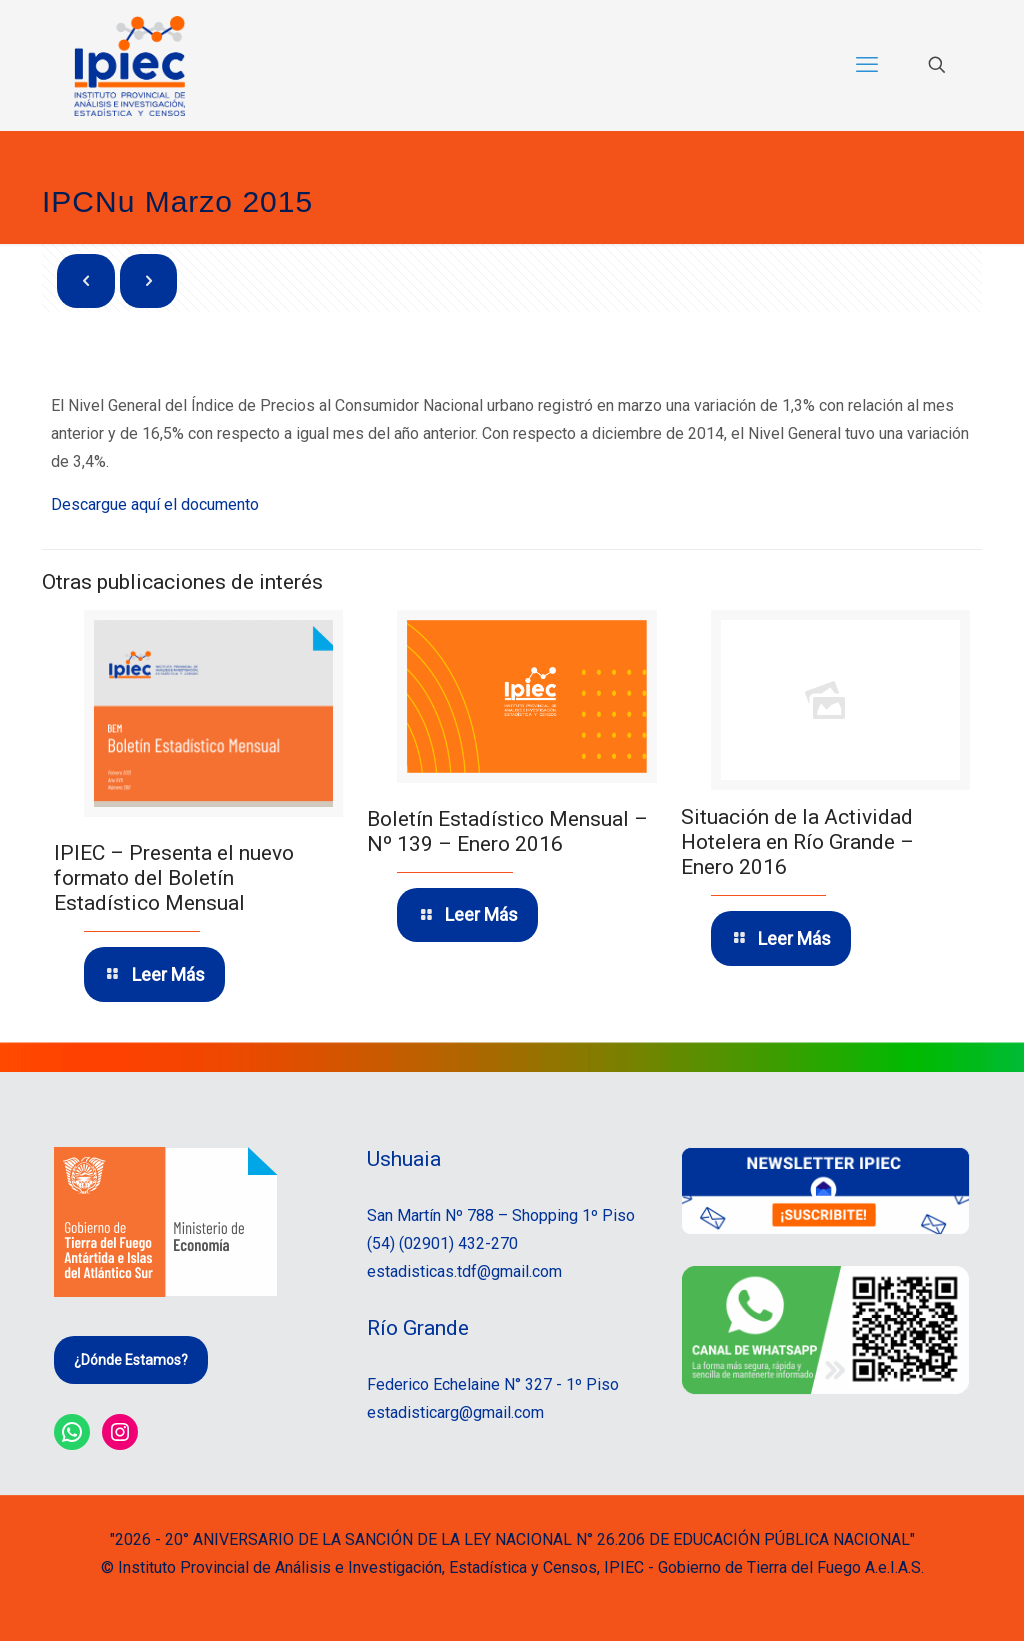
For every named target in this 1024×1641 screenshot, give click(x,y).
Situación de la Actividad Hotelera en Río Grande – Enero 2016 (797, 842)
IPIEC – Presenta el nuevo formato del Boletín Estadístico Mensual (174, 878)
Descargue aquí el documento (155, 504)
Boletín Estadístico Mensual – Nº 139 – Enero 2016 (507, 830)
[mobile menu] (867, 65)
